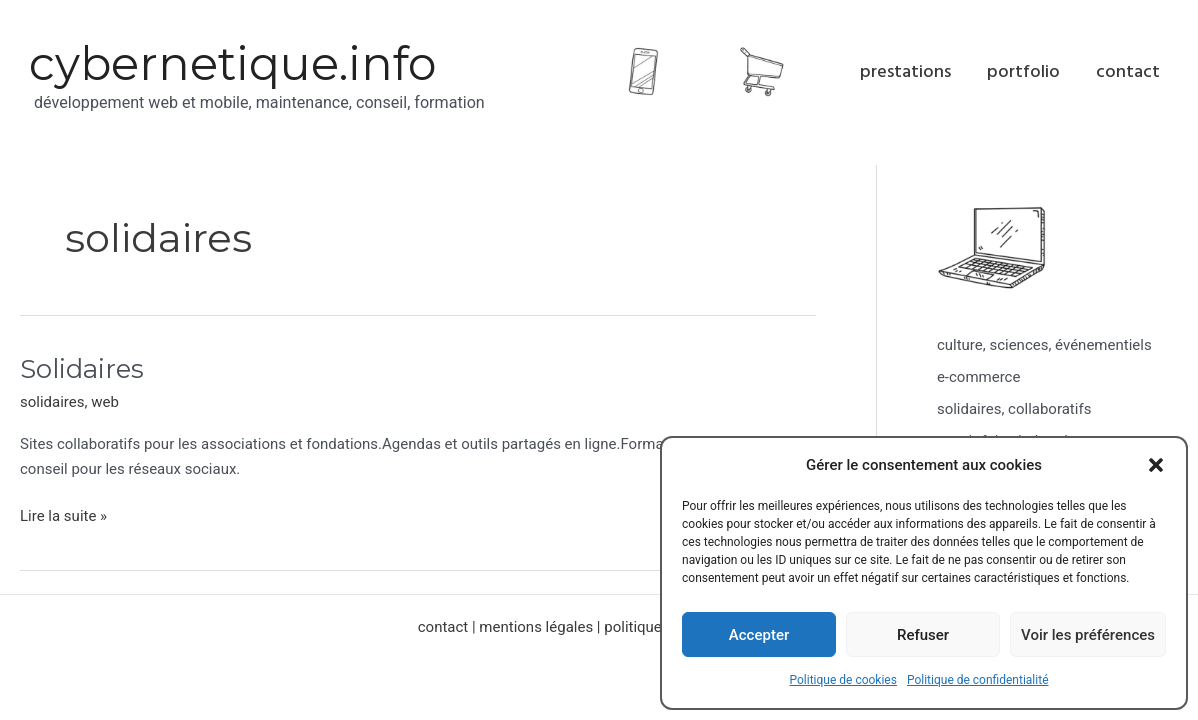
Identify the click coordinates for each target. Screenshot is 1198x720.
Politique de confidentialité (978, 680)
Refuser (923, 635)
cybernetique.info (232, 63)
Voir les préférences (1088, 635)
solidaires (52, 402)
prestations (905, 70)
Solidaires (82, 369)
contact (1128, 70)
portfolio (1023, 70)
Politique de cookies (843, 680)
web (105, 402)
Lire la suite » (63, 514)
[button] (1156, 465)
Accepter (759, 635)
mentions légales (536, 627)
